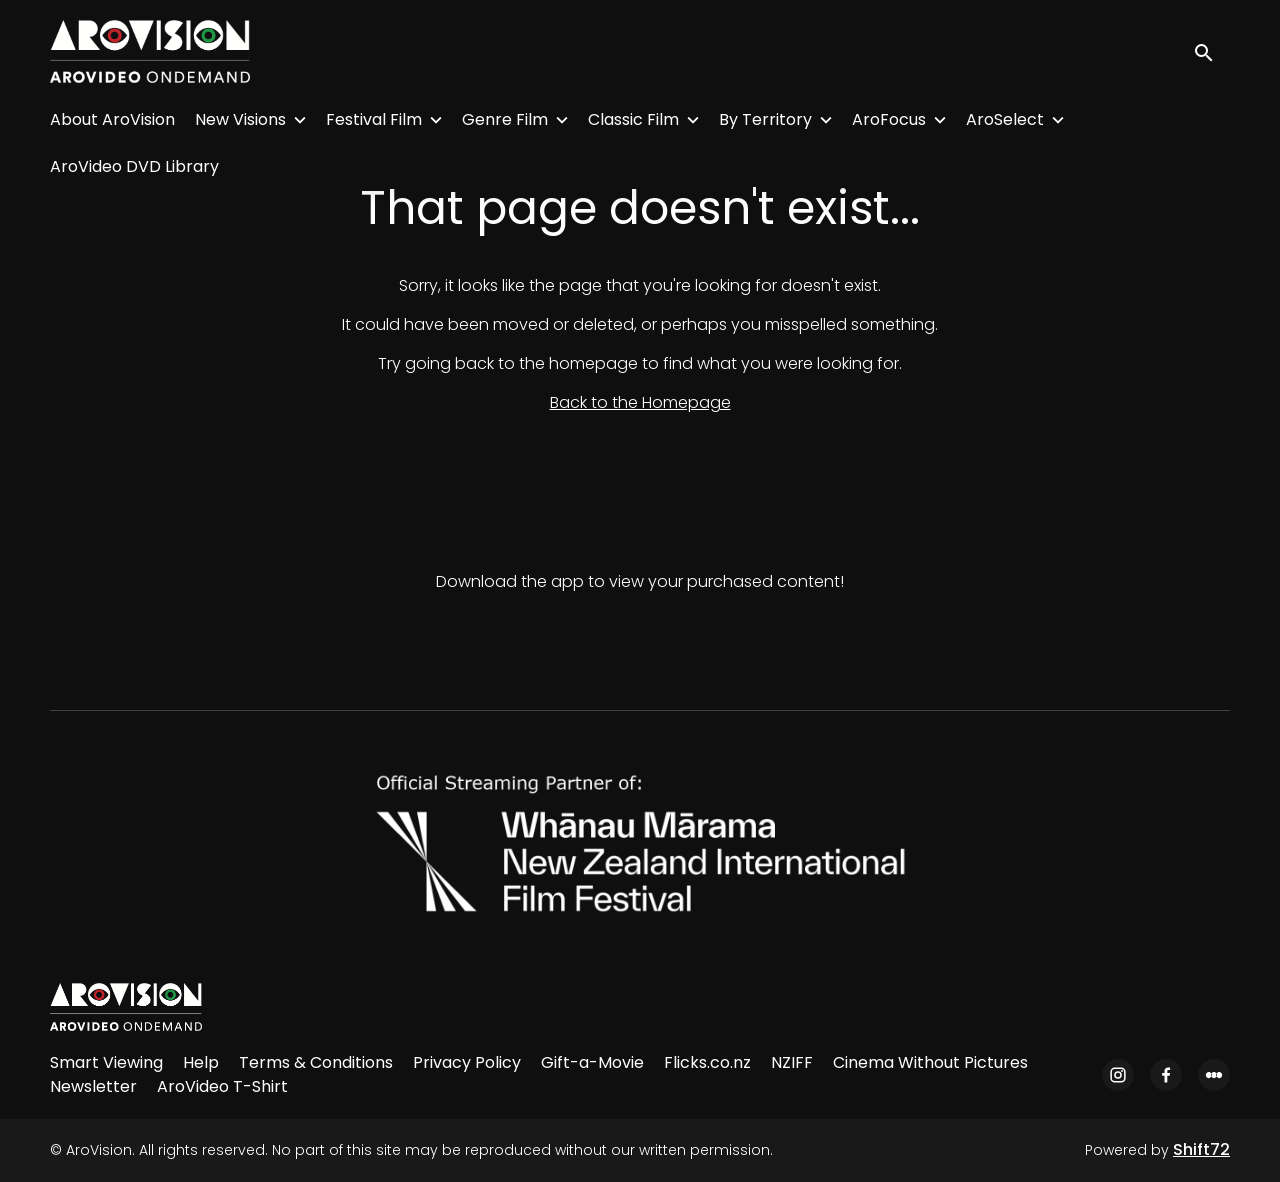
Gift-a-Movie (592, 1062)
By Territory (765, 119)
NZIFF (792, 1062)
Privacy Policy (467, 1062)
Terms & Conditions (316, 1062)
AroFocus (889, 119)
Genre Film (505, 119)
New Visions (240, 119)
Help (201, 1062)
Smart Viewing (106, 1062)
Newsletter (93, 1086)
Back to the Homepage (640, 402)
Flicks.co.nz (707, 1062)
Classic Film (633, 119)
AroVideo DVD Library (134, 166)
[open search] (1212, 51)
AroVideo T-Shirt (222, 1086)
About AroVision (112, 119)
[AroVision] (126, 1007)
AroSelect (1005, 119)
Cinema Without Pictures (930, 1062)
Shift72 (1201, 1149)
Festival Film (374, 119)
